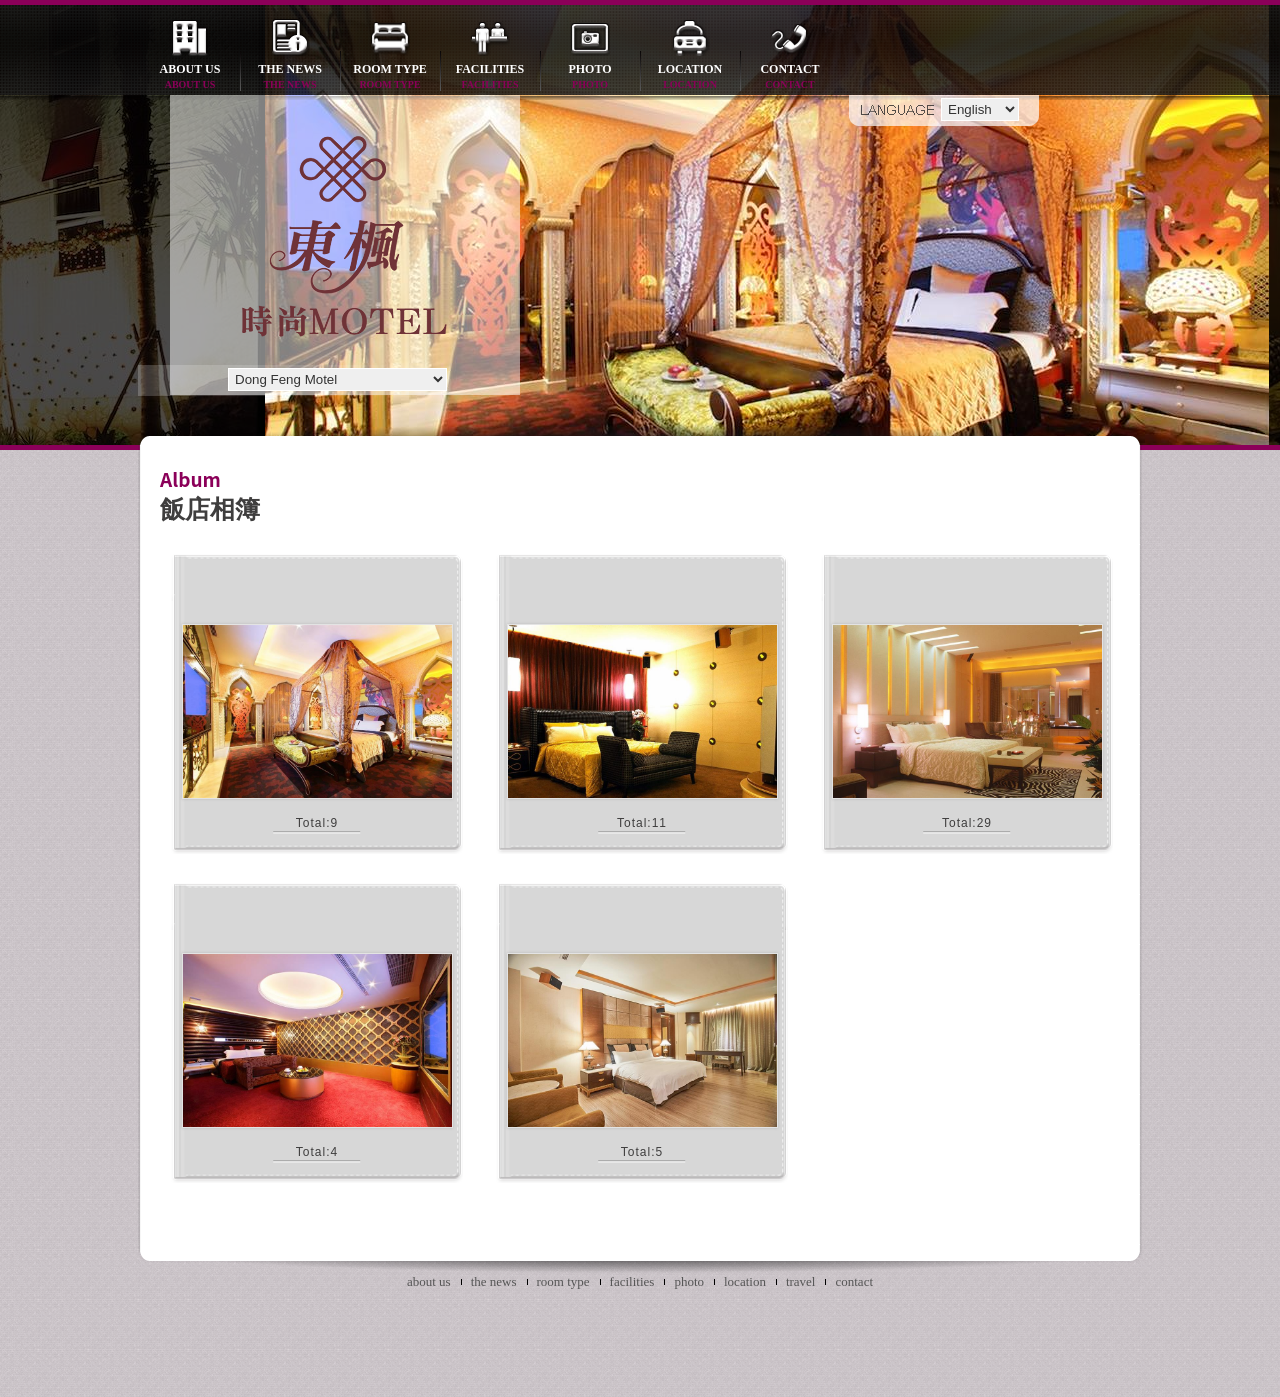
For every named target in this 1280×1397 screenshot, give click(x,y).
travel (801, 1281)
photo (590, 77)
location (690, 77)
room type (390, 77)
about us (190, 77)
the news (290, 77)
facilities (490, 77)
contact (790, 77)
